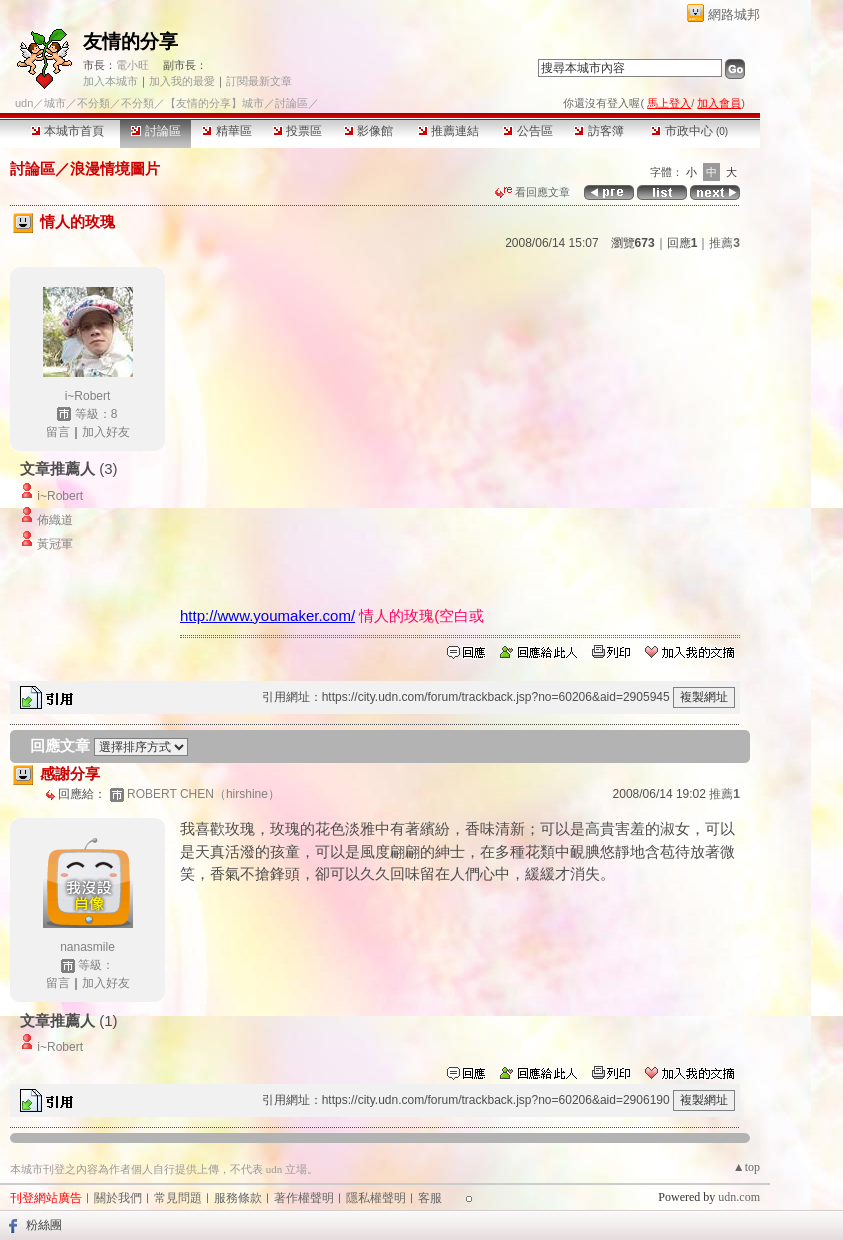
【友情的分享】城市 (214, 103)
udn (24, 103)
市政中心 (689, 131)
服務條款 (238, 1198)
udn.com (739, 1197)
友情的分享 (130, 41)
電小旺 (132, 65)
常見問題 (178, 1198)
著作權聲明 (304, 1198)
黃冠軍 (55, 544)
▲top (746, 1167)
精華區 (226, 131)
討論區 (155, 131)
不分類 (93, 103)
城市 (55, 103)
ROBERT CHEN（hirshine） (203, 794)
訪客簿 (598, 131)
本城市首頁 (67, 131)
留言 (58, 432)
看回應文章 (532, 192)
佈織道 (55, 520)
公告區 (527, 131)
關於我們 (118, 1198)
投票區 (297, 131)
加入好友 (106, 432)
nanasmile (87, 947)
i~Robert (88, 396)
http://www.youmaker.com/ (267, 615)
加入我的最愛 (182, 81)
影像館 (368, 131)
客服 (430, 1198)
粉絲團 (44, 1225)
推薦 (724, 243)
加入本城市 (110, 81)
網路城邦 (734, 14)
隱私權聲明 (376, 1198)
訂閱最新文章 (259, 81)
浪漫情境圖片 (115, 168)
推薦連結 (448, 131)
